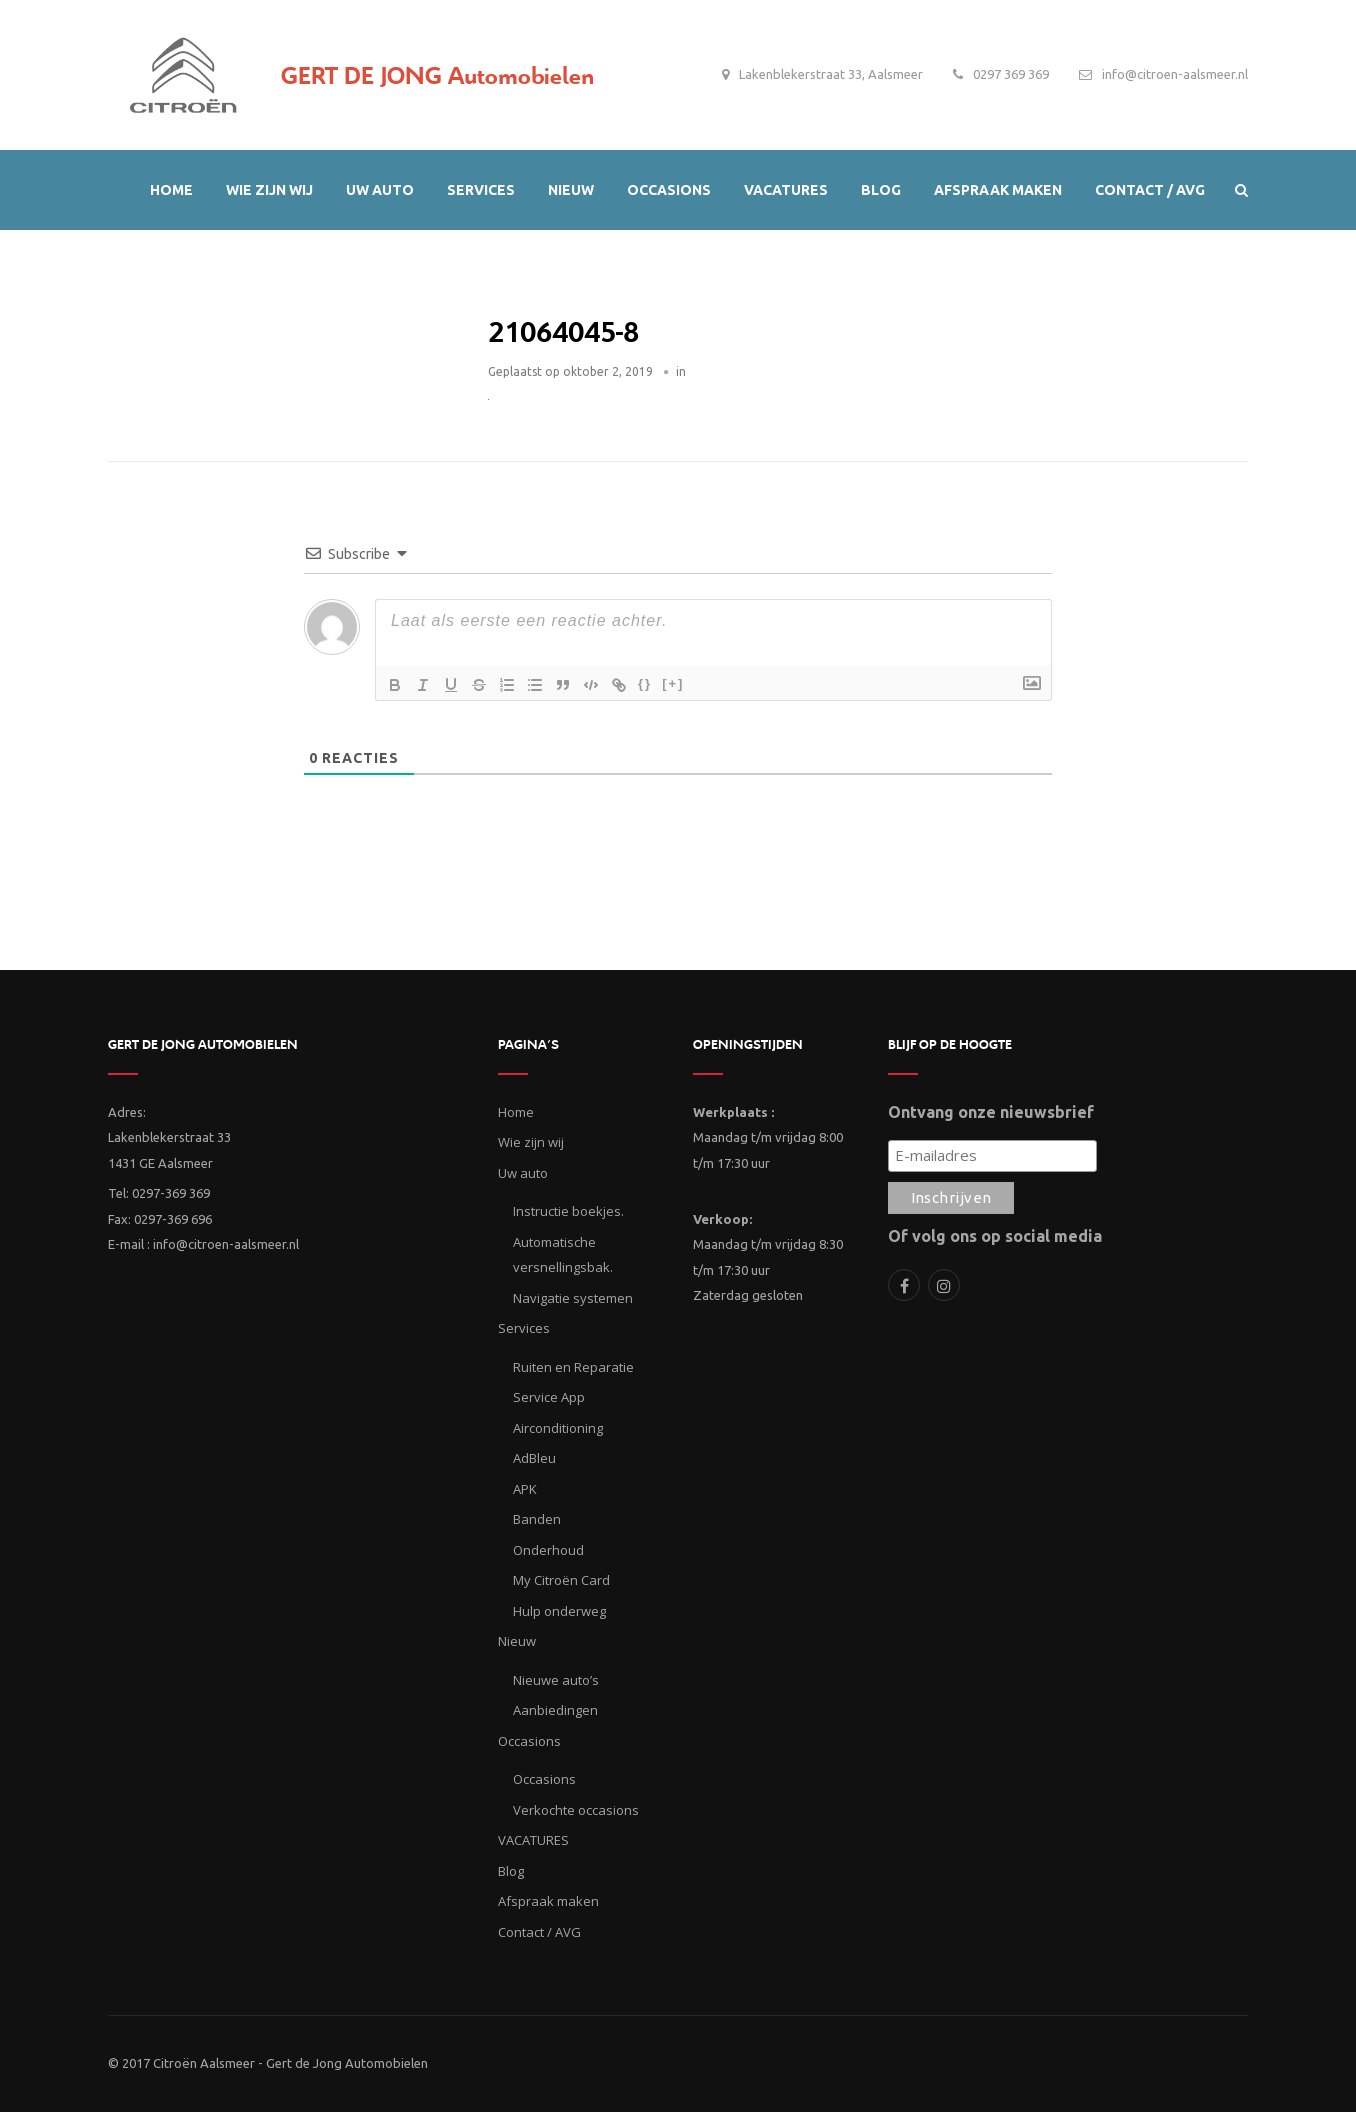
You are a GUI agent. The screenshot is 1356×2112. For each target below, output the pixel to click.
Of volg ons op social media (995, 1236)
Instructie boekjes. (568, 1211)
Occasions (544, 1779)
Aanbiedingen (555, 1710)
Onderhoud (548, 1550)
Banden (537, 1519)
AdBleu (534, 1458)
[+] (673, 683)
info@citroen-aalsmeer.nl (1175, 74)
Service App (549, 1397)
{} (645, 683)
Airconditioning (558, 1428)
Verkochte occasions (576, 1810)
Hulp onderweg (559, 1611)
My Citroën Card (561, 1580)
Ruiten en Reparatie (573, 1367)
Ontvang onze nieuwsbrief (991, 1112)
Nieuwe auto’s (556, 1680)
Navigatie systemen (573, 1298)
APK (525, 1489)
